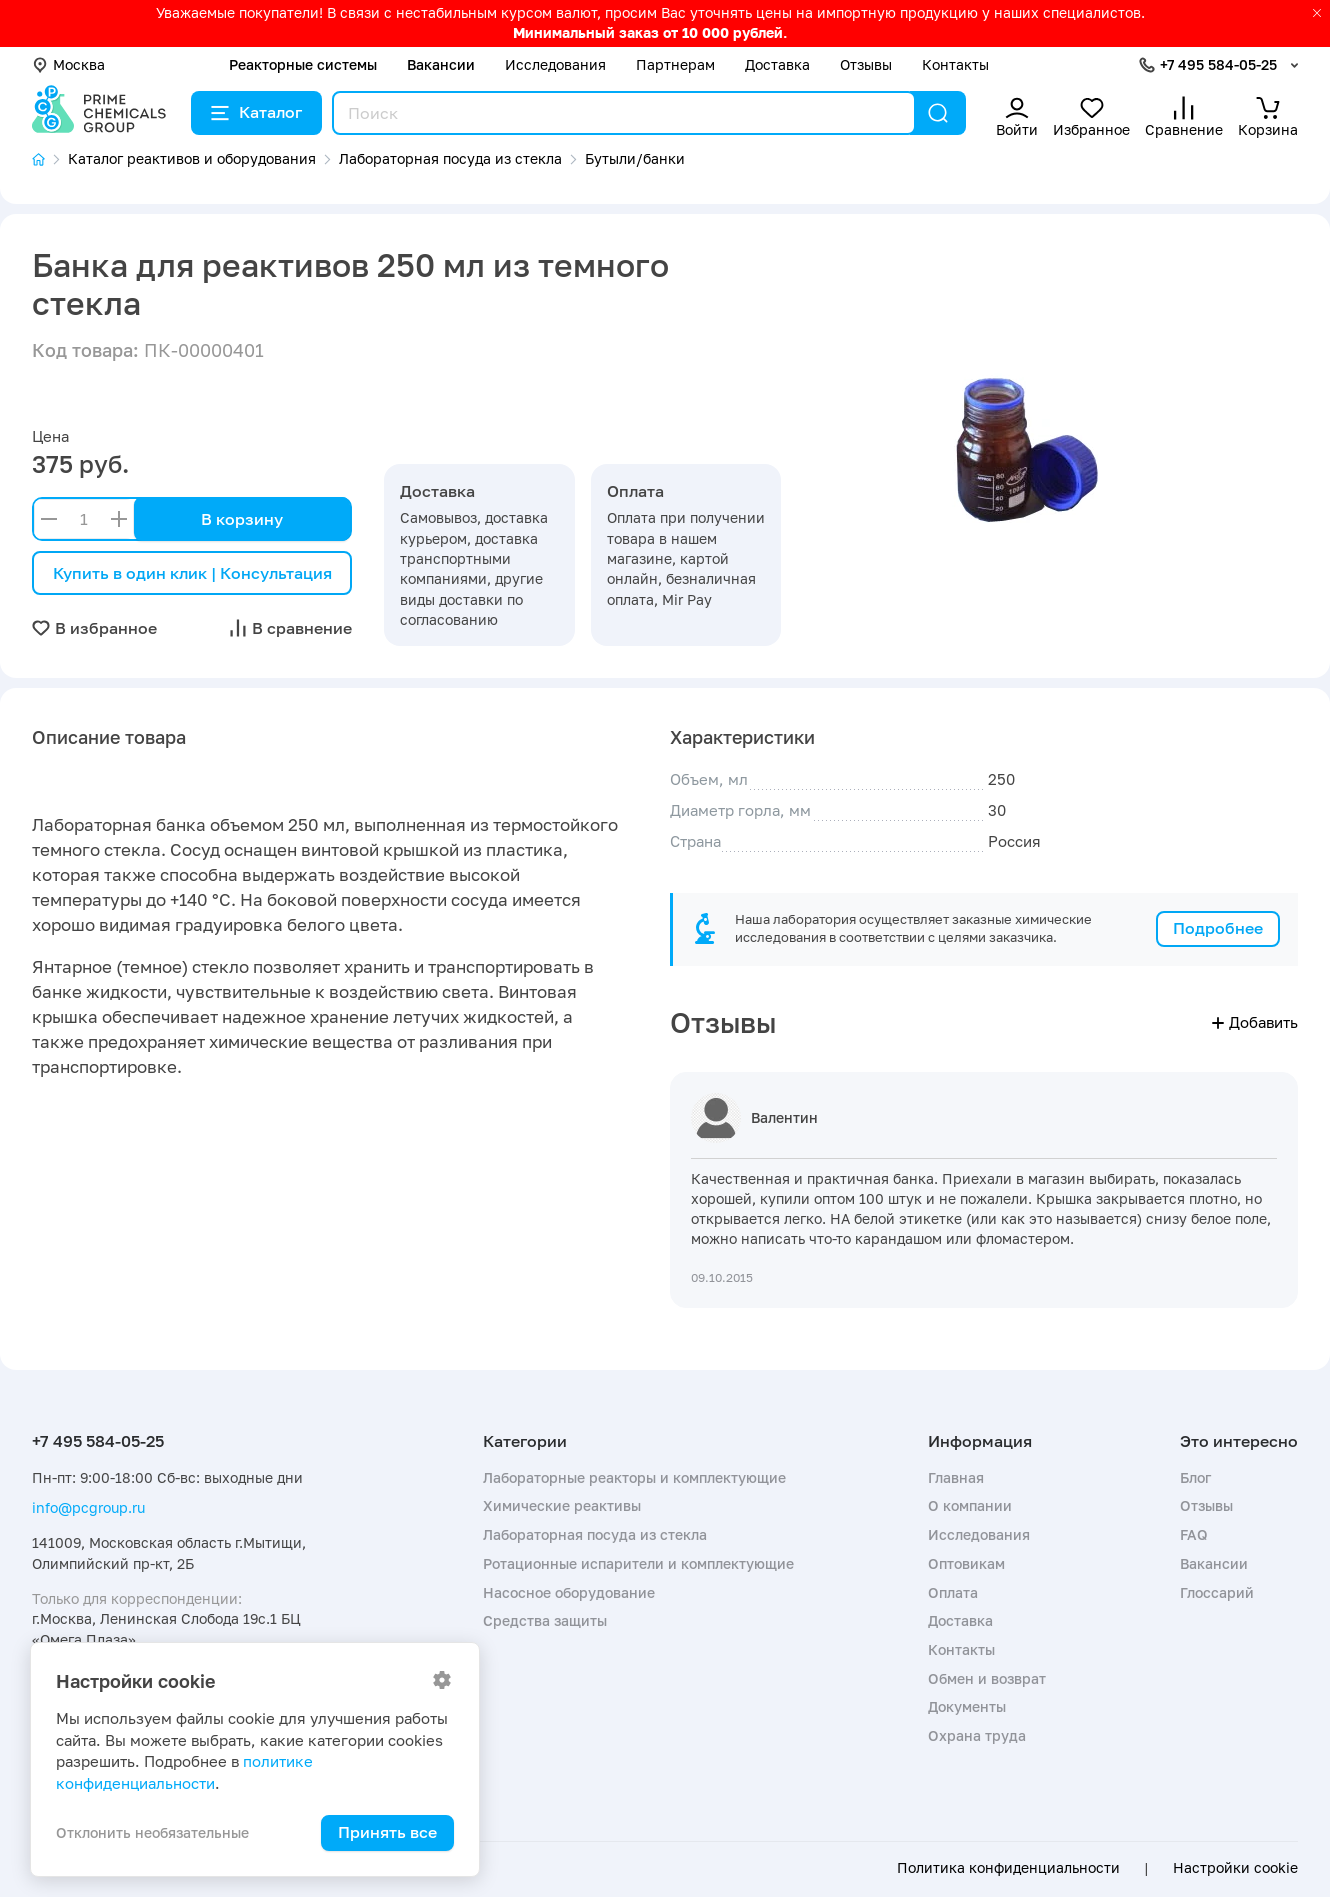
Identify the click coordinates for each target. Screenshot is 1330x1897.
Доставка (777, 64)
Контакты (955, 64)
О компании (970, 1505)
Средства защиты (545, 1620)
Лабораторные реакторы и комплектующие (634, 1477)
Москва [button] (68, 64)
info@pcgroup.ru (88, 1507)
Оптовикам (966, 1563)
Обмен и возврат (987, 1678)
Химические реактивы (562, 1505)
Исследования (555, 64)
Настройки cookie (1235, 1868)
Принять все (387, 1832)
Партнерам (675, 64)
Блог (1195, 1477)
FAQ (1194, 1534)
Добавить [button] (1255, 1022)
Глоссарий (1217, 1592)
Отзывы (866, 64)
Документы (967, 1706)
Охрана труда (977, 1735)
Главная (956, 1477)
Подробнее (1218, 928)
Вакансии (441, 64)
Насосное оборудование (569, 1592)
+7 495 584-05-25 (1218, 64)
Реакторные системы (303, 64)
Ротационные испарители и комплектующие (638, 1563)
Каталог (256, 112)
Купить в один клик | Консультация (192, 573)
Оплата (953, 1592)
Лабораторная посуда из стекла (595, 1534)
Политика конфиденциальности (1008, 1868)
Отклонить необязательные (152, 1832)
